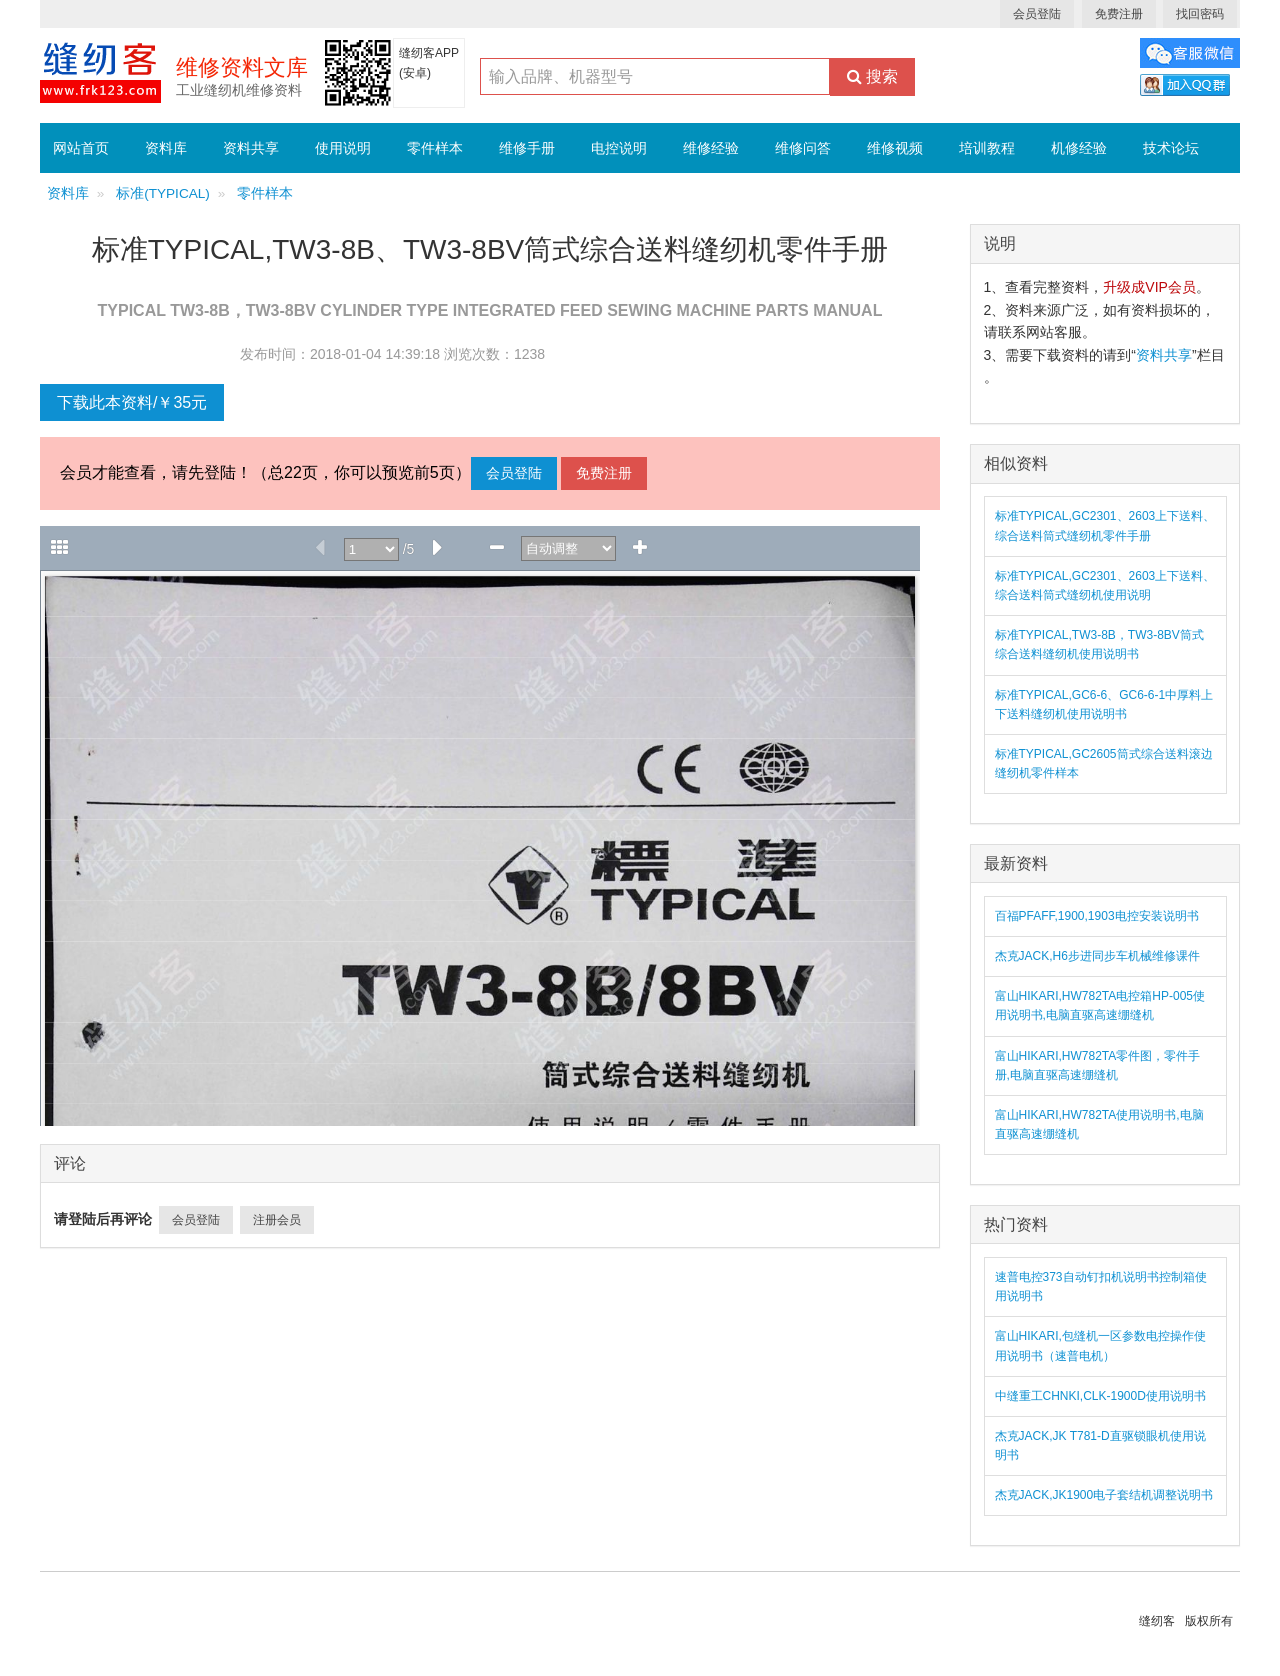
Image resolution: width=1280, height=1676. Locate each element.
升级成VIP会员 (1149, 287)
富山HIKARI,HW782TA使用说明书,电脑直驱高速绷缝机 (1099, 1124)
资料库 (166, 148)
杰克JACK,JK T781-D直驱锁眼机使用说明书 (1100, 1445)
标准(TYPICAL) (163, 193)
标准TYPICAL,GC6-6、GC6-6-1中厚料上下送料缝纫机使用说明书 (1104, 704)
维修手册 (527, 148)
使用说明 (343, 148)
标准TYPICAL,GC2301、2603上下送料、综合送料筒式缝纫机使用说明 (1105, 585)
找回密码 (1200, 14)
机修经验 (1079, 148)
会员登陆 (1037, 14)
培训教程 (987, 148)
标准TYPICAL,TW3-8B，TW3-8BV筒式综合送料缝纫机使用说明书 (1099, 644)
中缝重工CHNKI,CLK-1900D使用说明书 (1100, 1396)
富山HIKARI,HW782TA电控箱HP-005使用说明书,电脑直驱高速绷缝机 (1100, 1005)
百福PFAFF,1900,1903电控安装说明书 (1097, 916)
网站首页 (81, 148)
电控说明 (619, 148)
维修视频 (895, 148)
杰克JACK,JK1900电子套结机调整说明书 (1104, 1495)
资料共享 (251, 148)
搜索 (872, 76)
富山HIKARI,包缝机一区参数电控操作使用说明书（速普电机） (1100, 1345)
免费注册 (1119, 14)
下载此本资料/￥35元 (132, 402)
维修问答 (803, 148)
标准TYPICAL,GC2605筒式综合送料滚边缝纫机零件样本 (1104, 763)
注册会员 (277, 1220)
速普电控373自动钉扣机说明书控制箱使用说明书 (1101, 1286)
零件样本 (435, 148)
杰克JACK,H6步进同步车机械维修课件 (1097, 956)
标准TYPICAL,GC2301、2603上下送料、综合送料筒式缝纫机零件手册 (1105, 525)
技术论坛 (1171, 148)
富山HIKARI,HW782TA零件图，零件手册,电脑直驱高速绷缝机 (1098, 1065)
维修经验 (711, 148)
